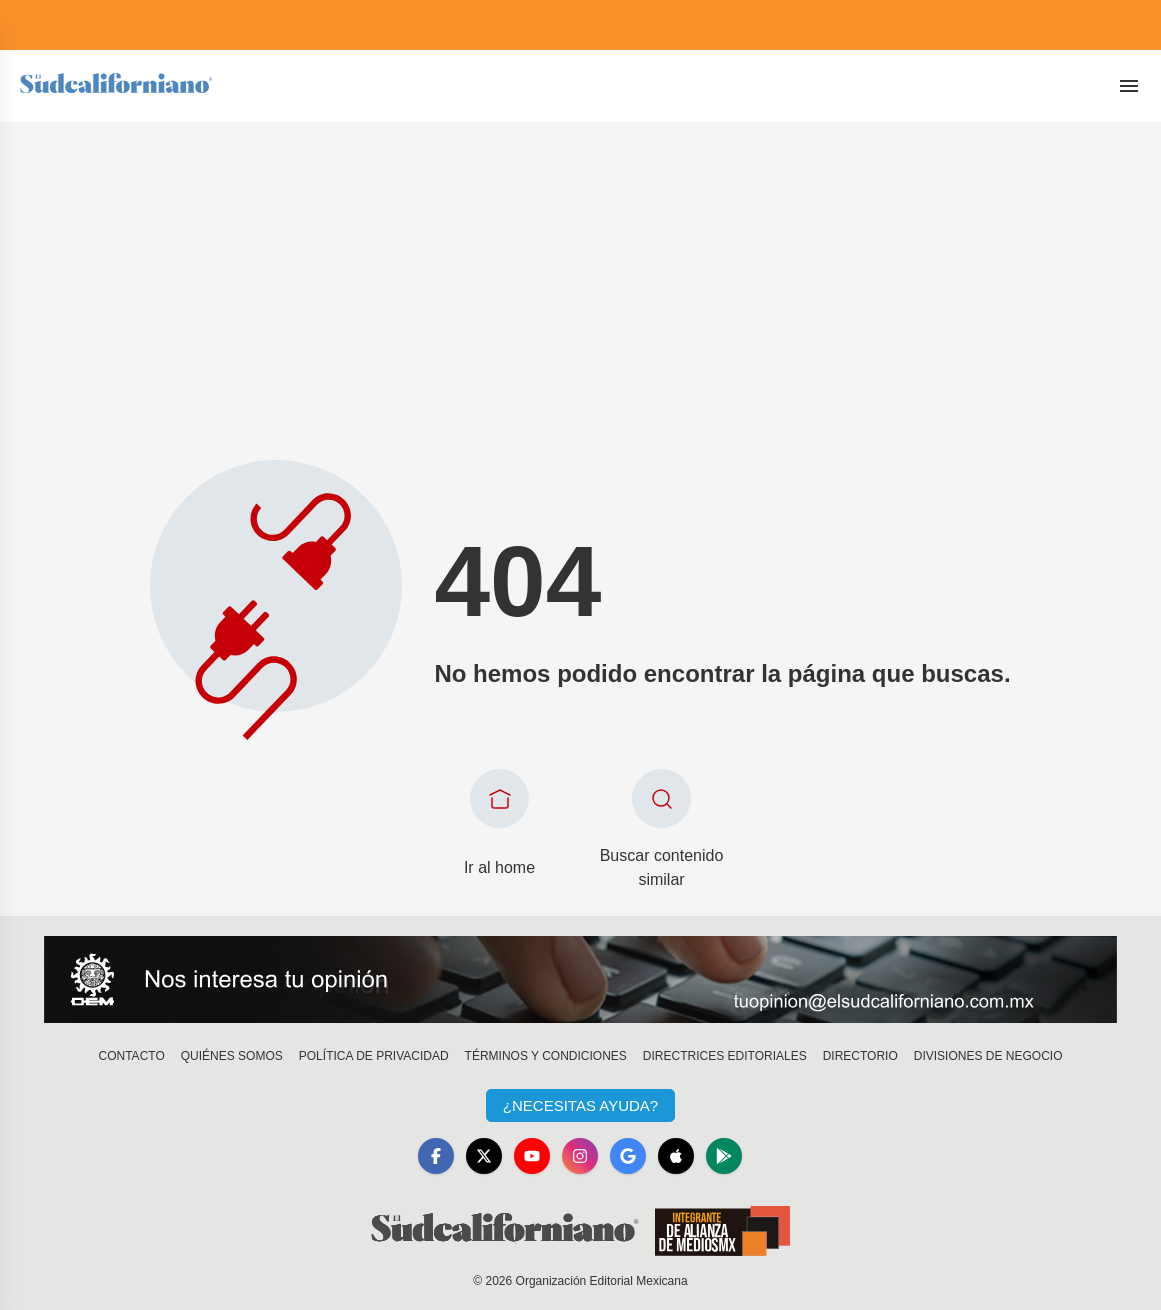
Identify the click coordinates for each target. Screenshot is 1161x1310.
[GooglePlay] (724, 1156)
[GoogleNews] (628, 1156)
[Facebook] (436, 1156)
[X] (484, 1156)
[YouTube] (532, 1156)
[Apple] (676, 1156)
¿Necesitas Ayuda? (580, 1105)
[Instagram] (580, 1156)
